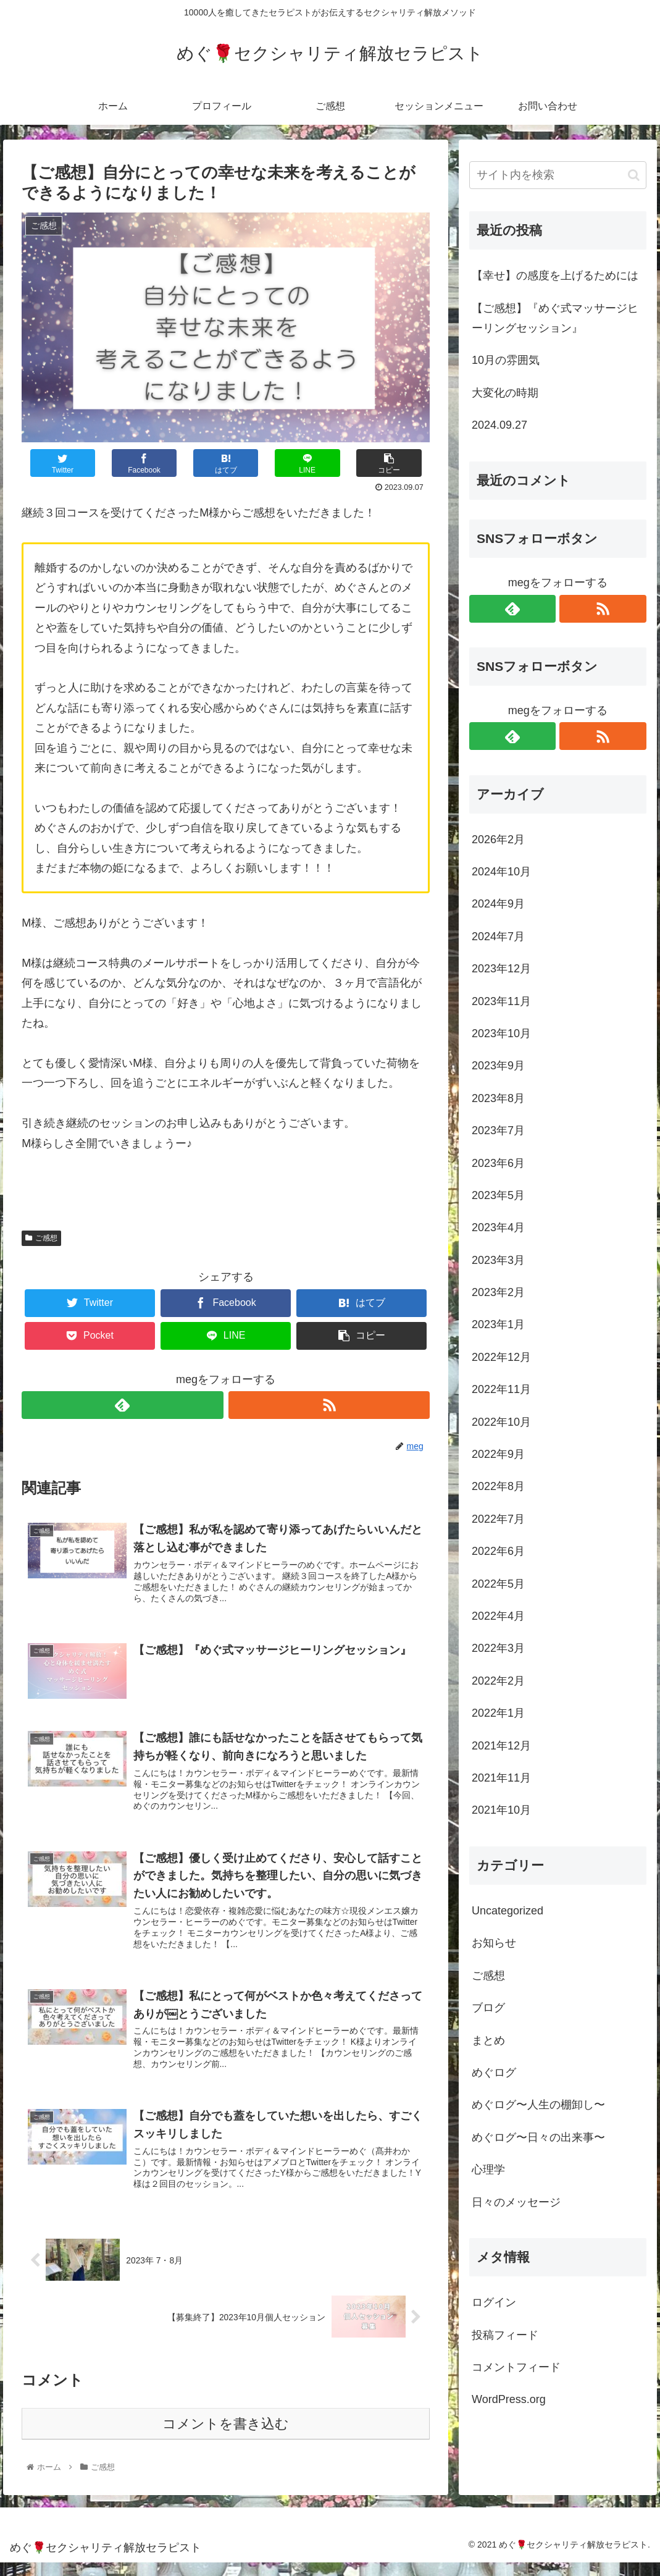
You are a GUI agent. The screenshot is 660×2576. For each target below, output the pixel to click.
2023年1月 (498, 1324)
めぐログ (494, 2072)
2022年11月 (501, 1389)
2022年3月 (498, 1648)
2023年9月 (498, 1065)
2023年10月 (501, 1033)
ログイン (494, 2302)
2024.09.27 (499, 425)
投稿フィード (505, 2335)
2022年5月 (498, 1584)
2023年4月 (498, 1227)
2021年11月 (501, 1778)
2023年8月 (498, 1098)
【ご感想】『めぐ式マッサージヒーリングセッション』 (555, 318)
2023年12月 (501, 968)
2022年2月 (498, 1681)
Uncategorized (507, 1911)
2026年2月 (498, 839)
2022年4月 (498, 1616)
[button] (634, 175)
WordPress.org (509, 2399)
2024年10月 (501, 871)
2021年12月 (501, 1746)
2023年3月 (498, 1260)
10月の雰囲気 (506, 360)
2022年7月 (498, 1519)
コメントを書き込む (225, 2437)
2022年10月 (501, 1422)
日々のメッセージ (516, 2202)
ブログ (488, 2007)
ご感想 (41, 1238)
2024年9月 (498, 904)
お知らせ (494, 1943)
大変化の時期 (505, 393)
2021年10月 (501, 1810)
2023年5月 (498, 1195)
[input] (557, 175)
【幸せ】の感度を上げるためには (555, 275)
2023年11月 (501, 1001)
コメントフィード (516, 2367)
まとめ (488, 2040)
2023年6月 (498, 1163)
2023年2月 (498, 1292)
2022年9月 (498, 1454)
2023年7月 (498, 1130)
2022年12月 (501, 1357)
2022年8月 (498, 1486)
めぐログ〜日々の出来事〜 (538, 2137)
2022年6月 (498, 1551)
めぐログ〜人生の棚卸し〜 (538, 2104)
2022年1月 (498, 1713)
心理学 (488, 2169)
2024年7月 (498, 936)
